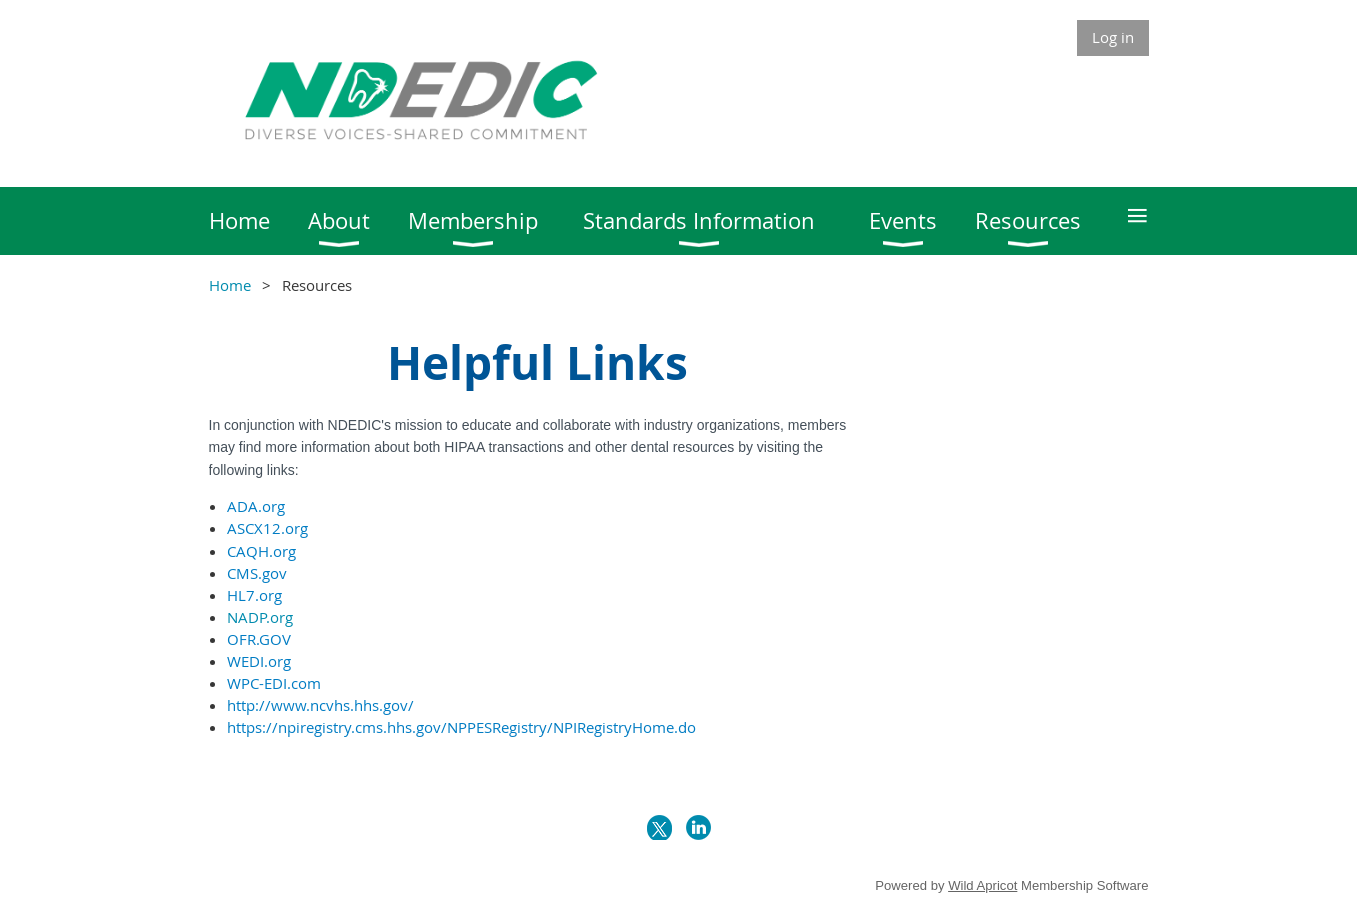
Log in (1113, 37)
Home (230, 285)
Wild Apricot (982, 885)
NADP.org (260, 617)
